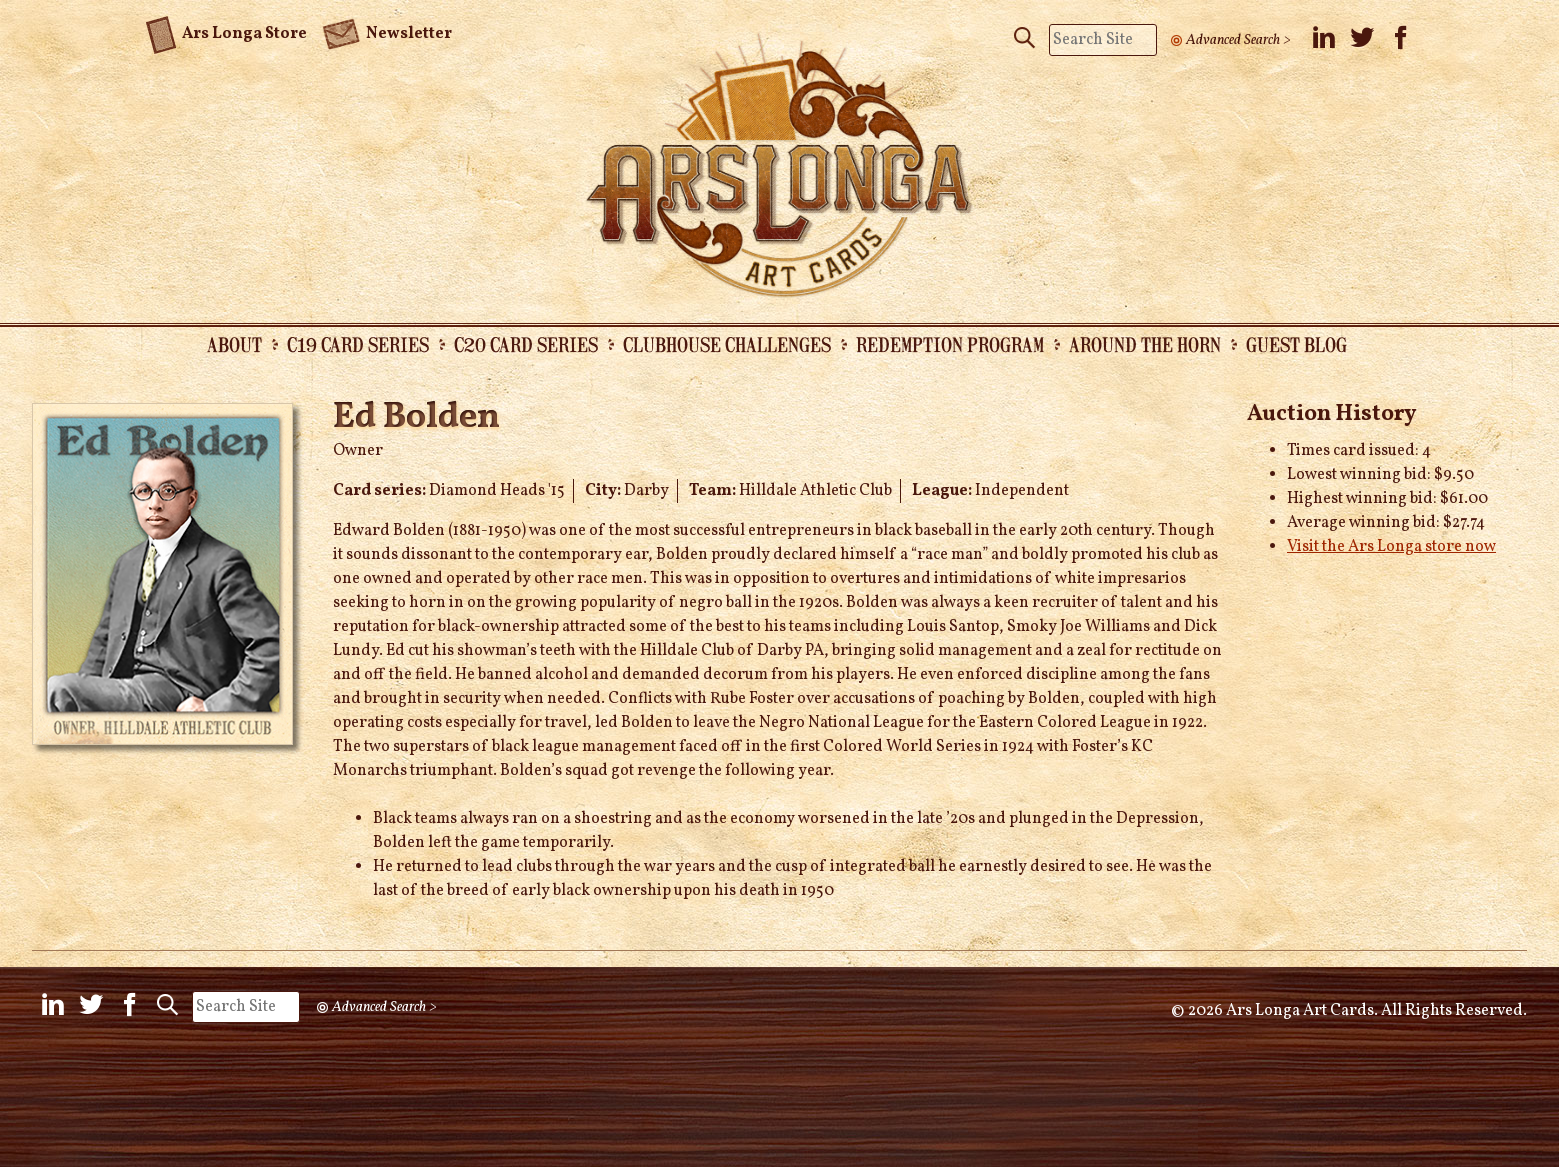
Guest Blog (1296, 344)
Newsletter (387, 32)
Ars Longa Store (226, 31)
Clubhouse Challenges (727, 344)
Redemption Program (950, 344)
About (234, 344)
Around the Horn (1145, 344)
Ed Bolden (416, 418)
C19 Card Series (358, 344)
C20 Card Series (526, 344)
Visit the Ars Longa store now (1391, 547)
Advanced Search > (1238, 40)
